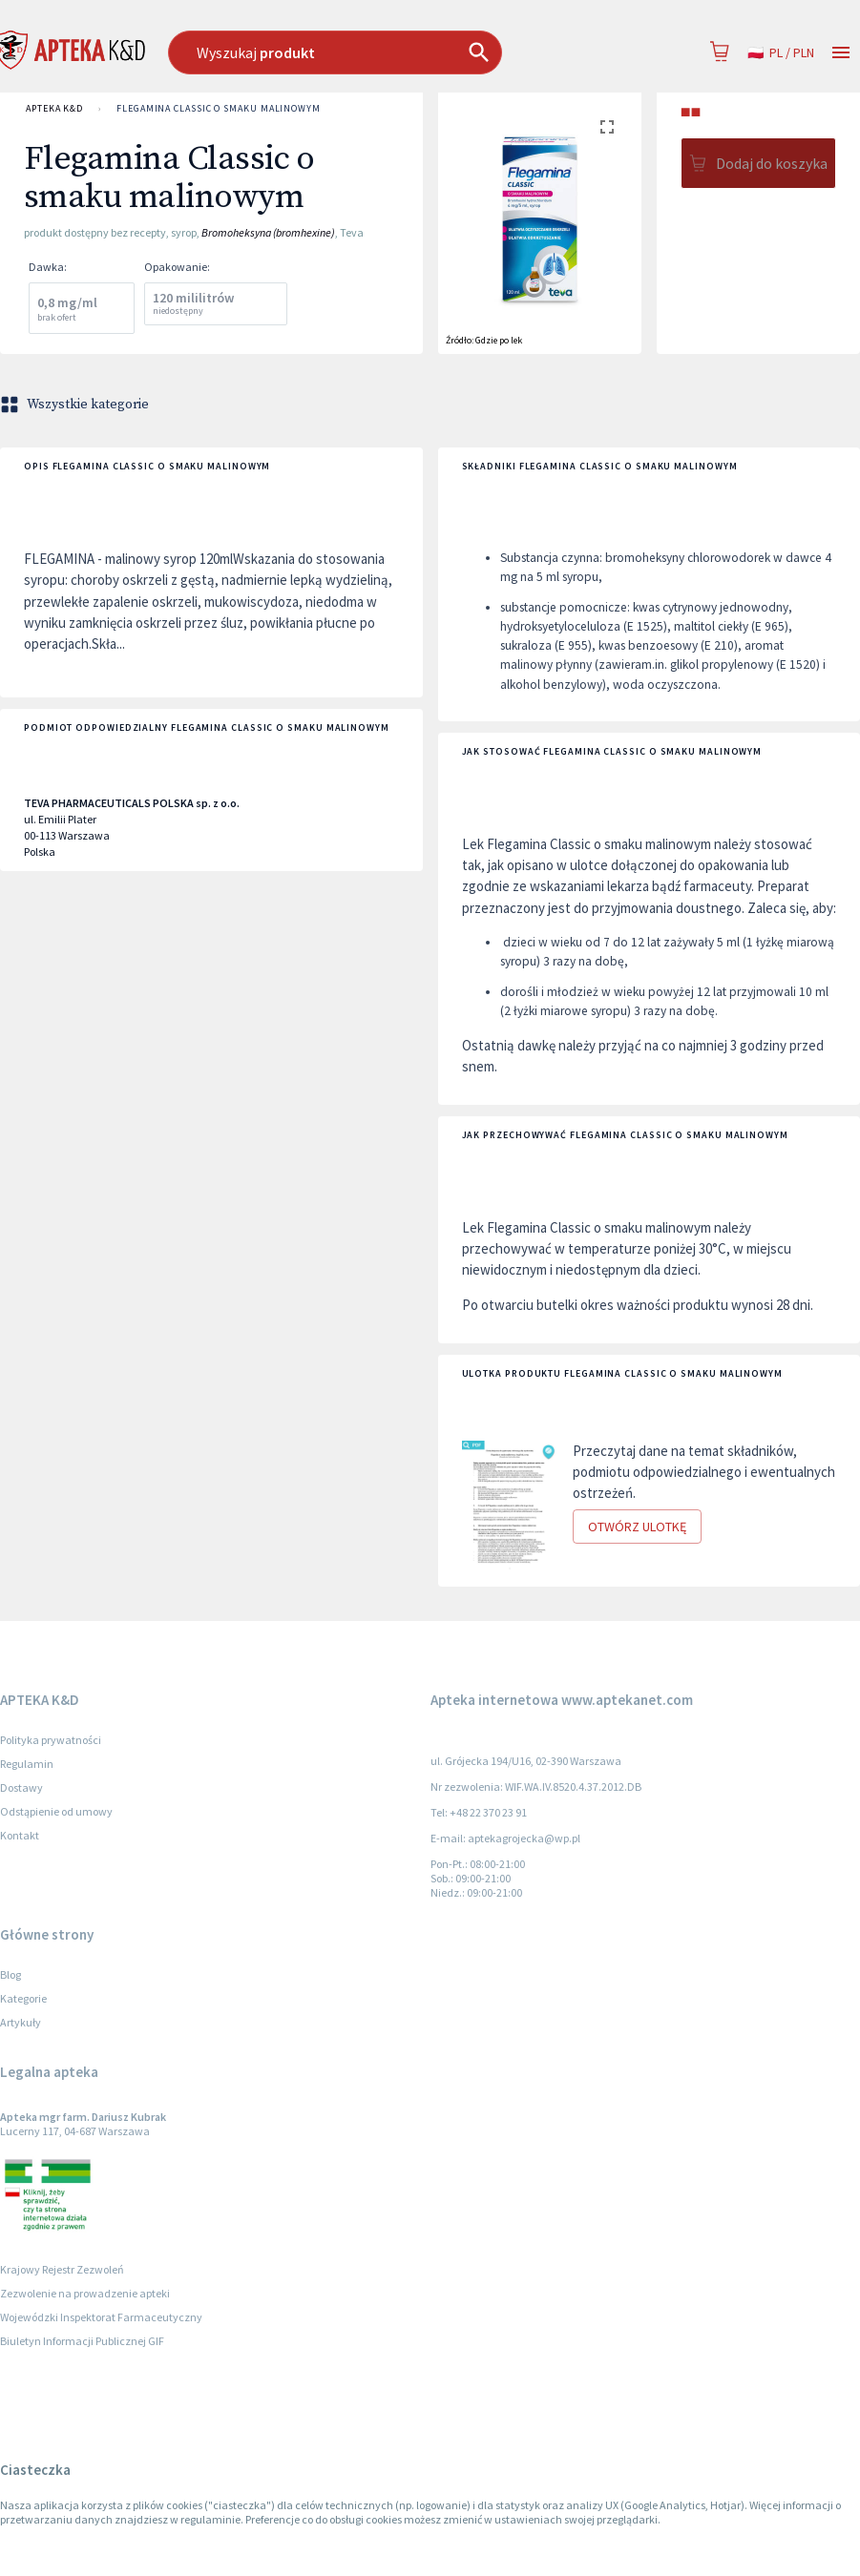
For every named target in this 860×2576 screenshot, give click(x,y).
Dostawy (21, 1787)
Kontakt (19, 1835)
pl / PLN (781, 52)
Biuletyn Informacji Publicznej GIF (82, 2341)
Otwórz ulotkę (637, 1527)
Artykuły (20, 2022)
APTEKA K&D (54, 109)
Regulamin (26, 1763)
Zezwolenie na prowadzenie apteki (85, 2293)
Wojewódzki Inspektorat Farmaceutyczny (101, 2317)
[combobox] (368, 52)
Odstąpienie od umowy (56, 1811)
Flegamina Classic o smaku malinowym (218, 109)
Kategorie (23, 1998)
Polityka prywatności (50, 1740)
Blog (10, 1974)
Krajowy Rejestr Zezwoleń (62, 2269)
